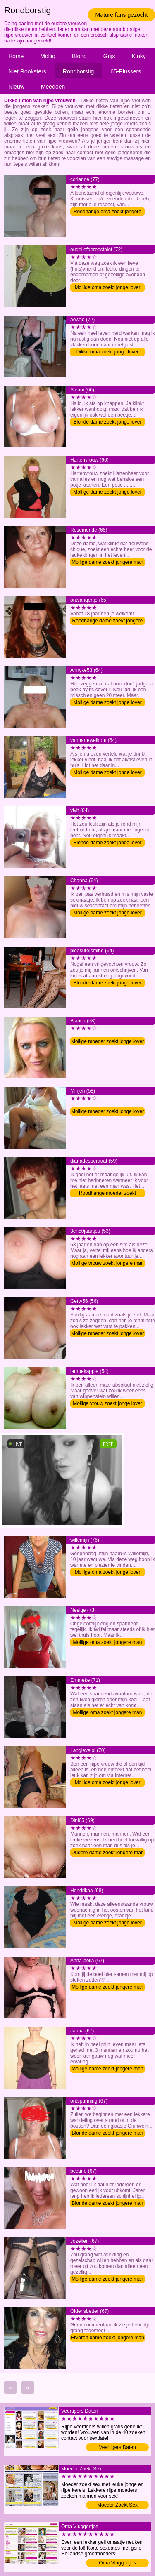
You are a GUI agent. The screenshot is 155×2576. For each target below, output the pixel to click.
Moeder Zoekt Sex (117, 2505)
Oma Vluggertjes (117, 2563)
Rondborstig (78, 71)
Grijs (109, 56)
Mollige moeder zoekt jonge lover (107, 1041)
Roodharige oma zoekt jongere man (107, 212)
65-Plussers (125, 71)
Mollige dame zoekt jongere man (107, 562)
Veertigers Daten (117, 2447)
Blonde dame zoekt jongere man (107, 2133)
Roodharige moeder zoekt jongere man (107, 1193)
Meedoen (53, 86)
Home (16, 56)
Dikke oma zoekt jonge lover (107, 352)
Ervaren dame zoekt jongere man (107, 2338)
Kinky (139, 56)
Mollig (47, 56)
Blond (79, 56)
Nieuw (16, 86)
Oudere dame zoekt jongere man (107, 1852)
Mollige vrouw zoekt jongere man (107, 1263)
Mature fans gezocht (121, 15)
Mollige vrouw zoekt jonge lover (107, 1403)
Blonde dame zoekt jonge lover (108, 422)
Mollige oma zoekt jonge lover (108, 287)
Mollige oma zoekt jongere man (107, 1642)
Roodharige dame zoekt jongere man (107, 621)
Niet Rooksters (27, 71)
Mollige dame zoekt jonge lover (107, 492)
